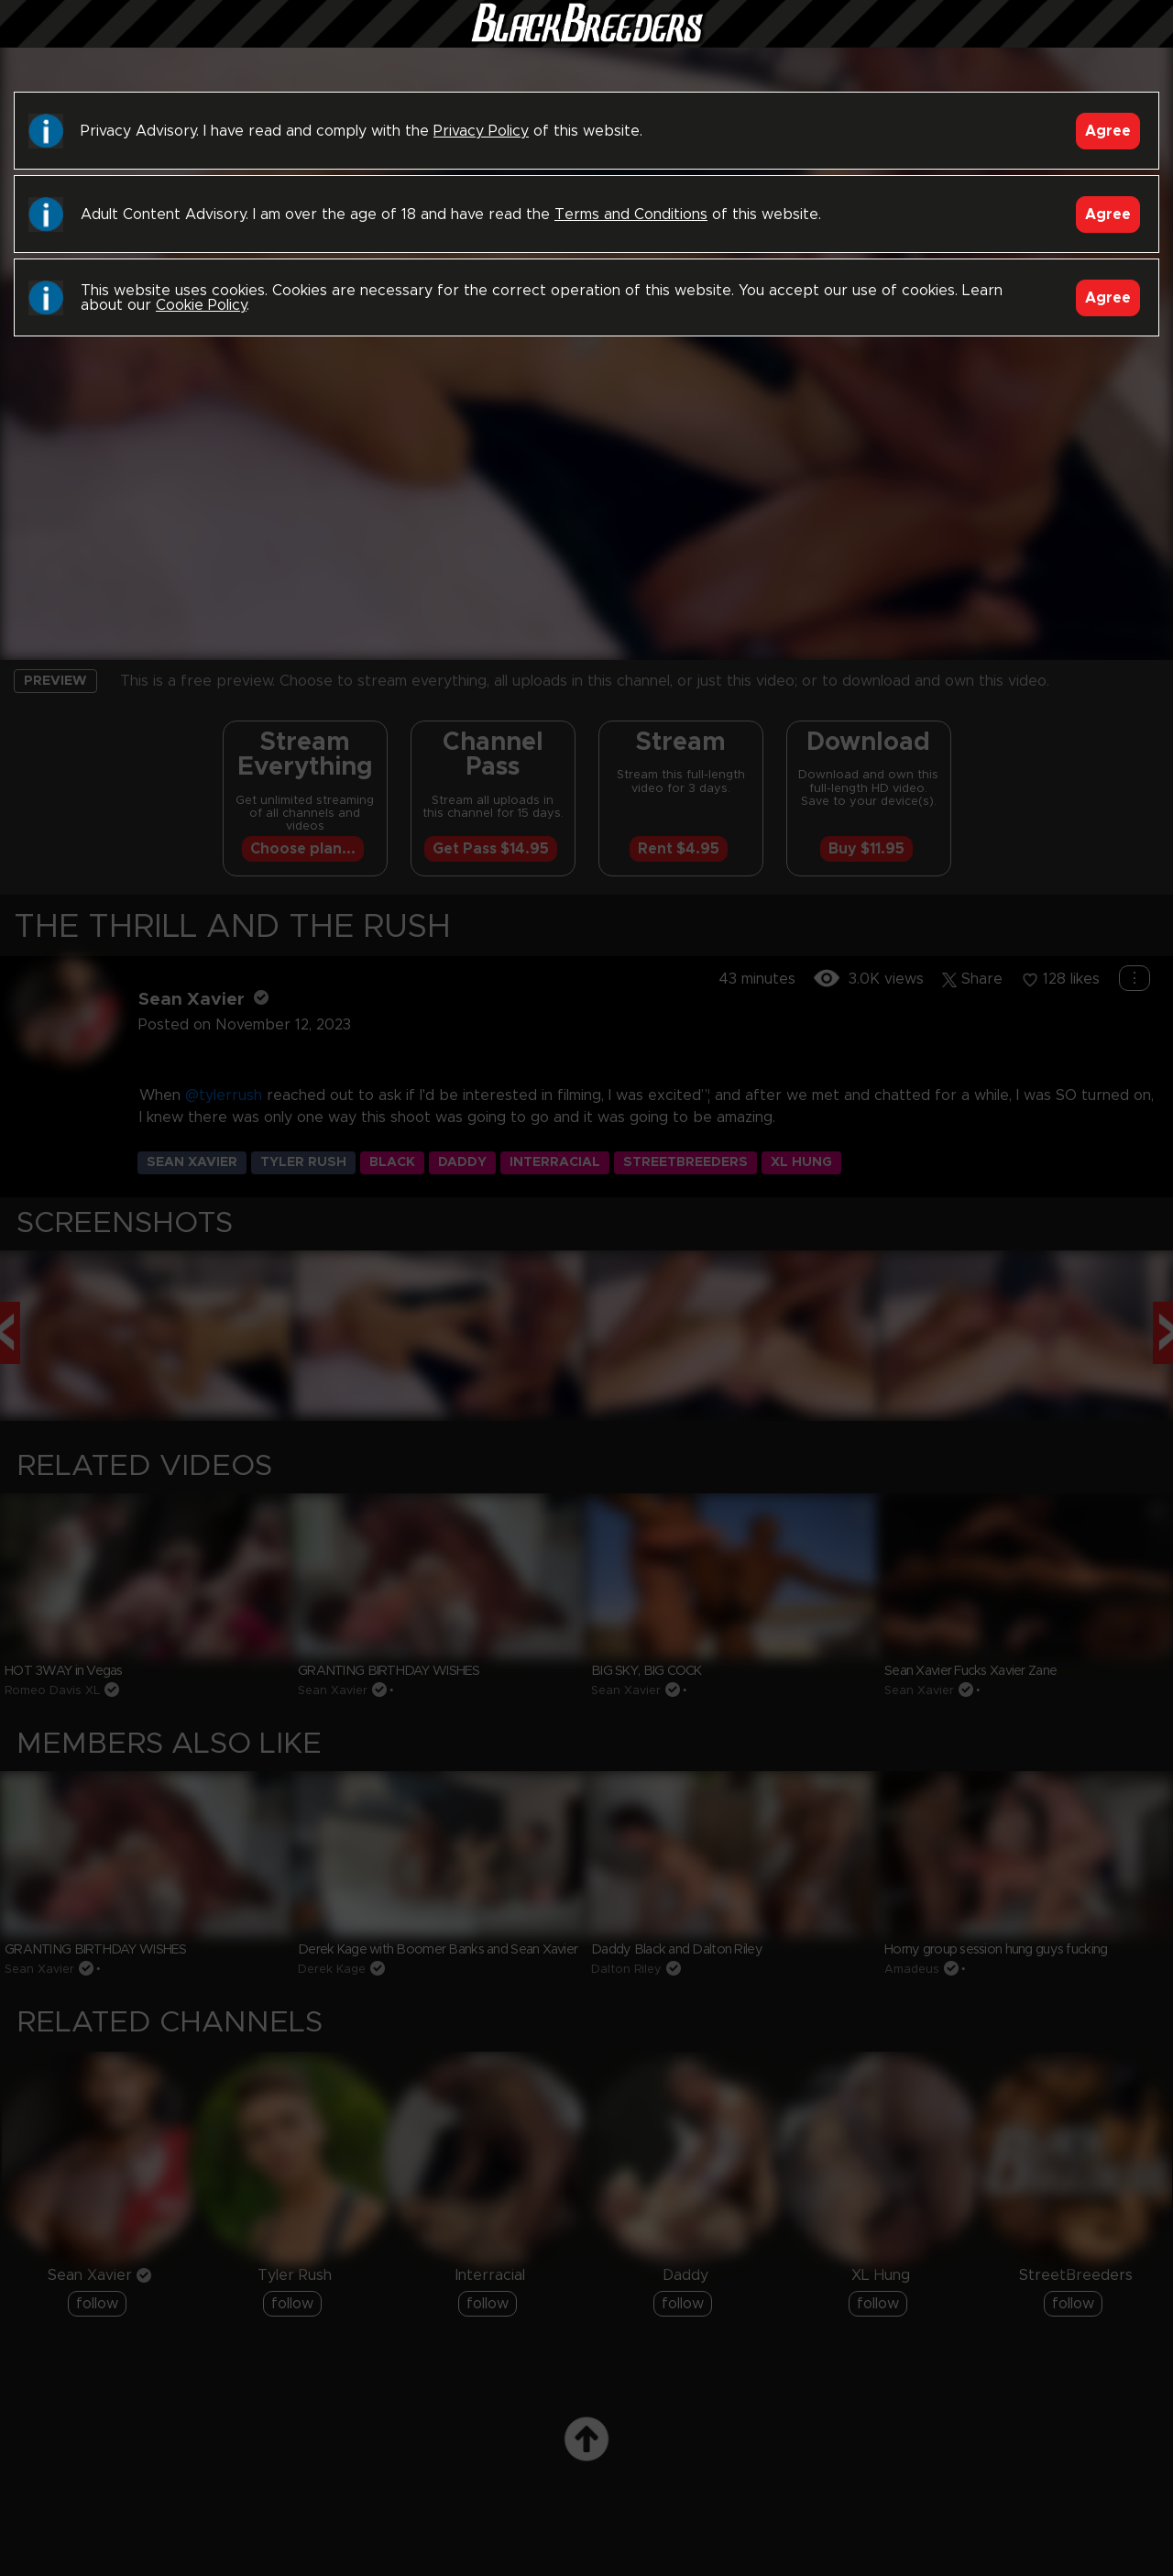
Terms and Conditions (630, 214)
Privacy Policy (481, 131)
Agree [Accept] (1108, 131)
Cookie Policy (201, 305)
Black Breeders (586, 41)
